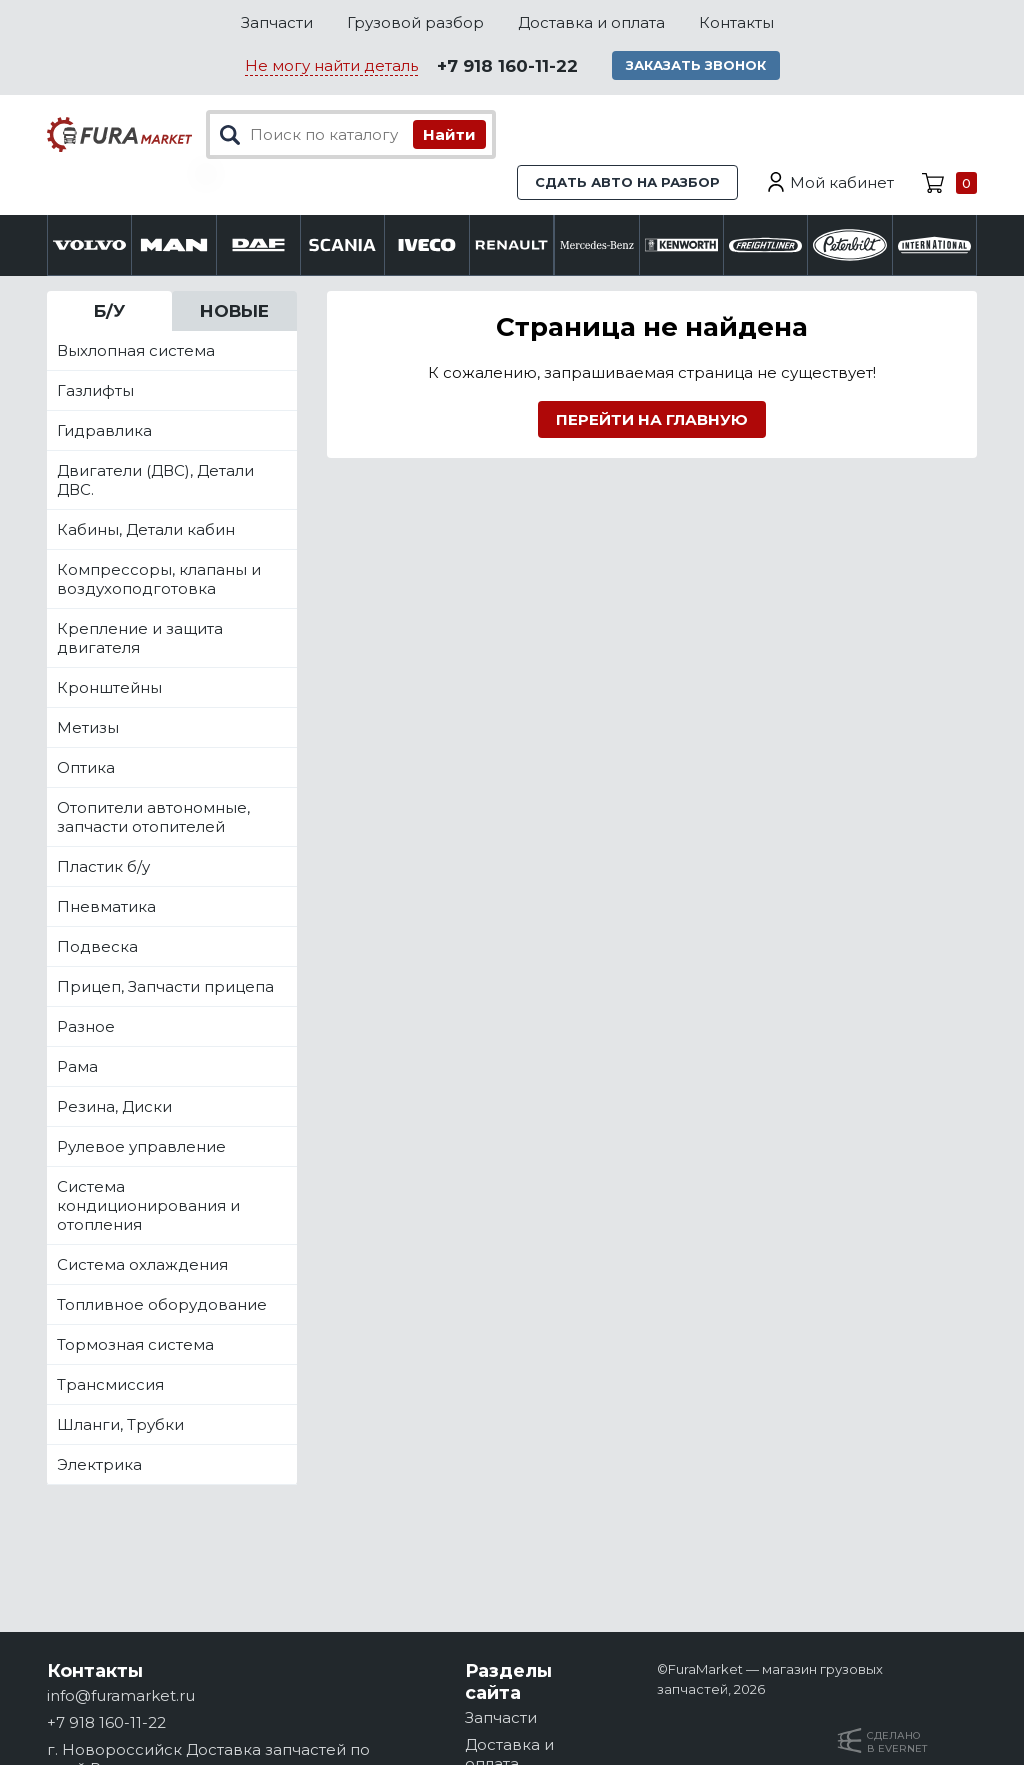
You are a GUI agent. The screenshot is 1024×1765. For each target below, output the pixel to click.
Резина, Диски (114, 1106)
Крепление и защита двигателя (140, 638)
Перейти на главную (652, 419)
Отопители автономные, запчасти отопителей (153, 817)
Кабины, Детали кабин (146, 529)
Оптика (86, 767)
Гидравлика (104, 430)
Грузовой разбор (415, 22)
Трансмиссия (110, 1384)
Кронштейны (109, 687)
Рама (77, 1066)
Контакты (736, 22)
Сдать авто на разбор (627, 182)
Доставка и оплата (591, 22)
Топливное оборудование (162, 1304)
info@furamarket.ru (121, 1695)
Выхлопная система (136, 350)
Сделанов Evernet (897, 1742)
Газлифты (95, 390)
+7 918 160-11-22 (507, 66)
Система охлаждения (142, 1264)
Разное (86, 1026)
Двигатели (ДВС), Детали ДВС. (155, 480)
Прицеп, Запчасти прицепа (165, 986)
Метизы (88, 727)
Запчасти (277, 22)
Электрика (99, 1464)
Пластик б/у (103, 866)
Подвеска (97, 946)
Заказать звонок (696, 65)
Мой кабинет (842, 182)
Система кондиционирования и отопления (148, 1205)
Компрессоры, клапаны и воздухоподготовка (159, 579)
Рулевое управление (141, 1146)
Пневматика (106, 906)
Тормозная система (135, 1344)
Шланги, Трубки (120, 1424)
